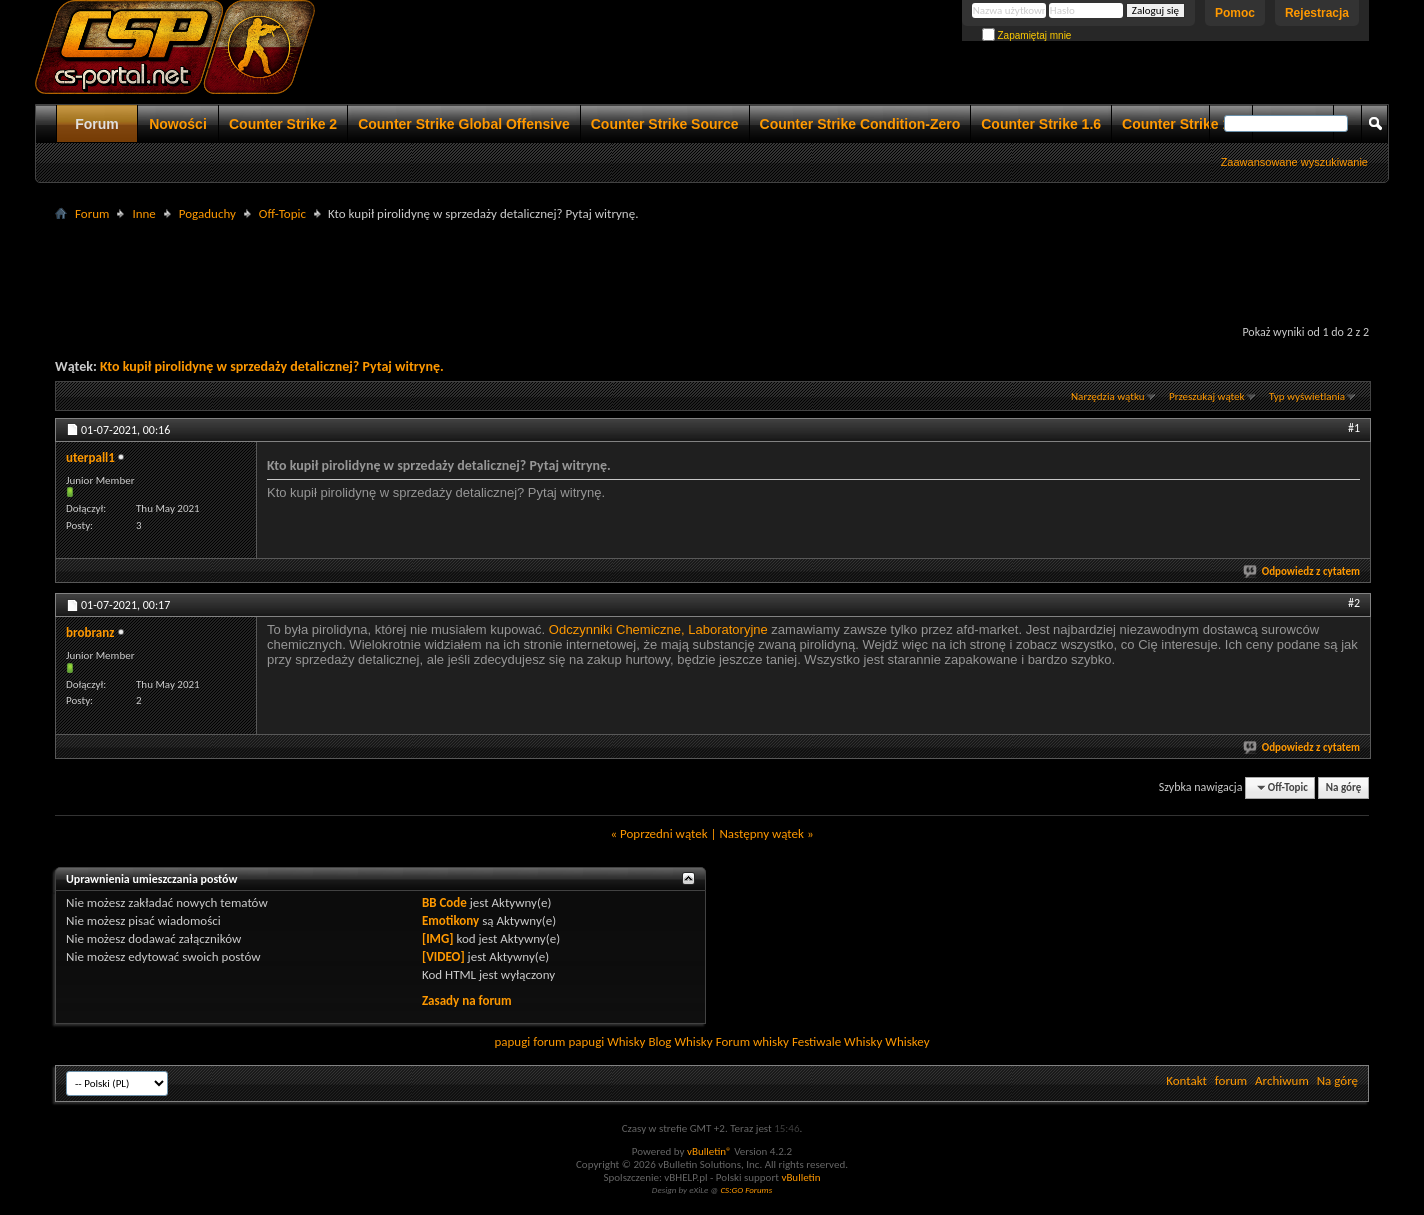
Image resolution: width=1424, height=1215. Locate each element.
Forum (97, 124)
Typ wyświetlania (1307, 396)
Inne (143, 213)
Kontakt (1186, 1080)
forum (1231, 1080)
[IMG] (438, 938)
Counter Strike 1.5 (1182, 124)
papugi (512, 1041)
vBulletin (800, 1177)
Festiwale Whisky (837, 1041)
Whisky (626, 1041)
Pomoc (1235, 13)
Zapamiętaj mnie (1027, 35)
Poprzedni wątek (664, 833)
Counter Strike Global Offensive (464, 124)
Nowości (178, 124)
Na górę (1344, 787)
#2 (1354, 603)
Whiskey (907, 1041)
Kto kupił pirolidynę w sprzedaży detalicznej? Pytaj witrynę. (272, 366)
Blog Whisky (680, 1041)
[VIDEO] (443, 956)
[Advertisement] (712, 271)
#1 (1354, 428)
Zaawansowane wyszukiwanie (1294, 162)
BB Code (444, 902)
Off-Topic (282, 213)
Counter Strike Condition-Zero (860, 124)
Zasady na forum (467, 1000)
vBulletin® (709, 1151)
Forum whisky (752, 1041)
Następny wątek (761, 833)
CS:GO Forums (746, 1189)
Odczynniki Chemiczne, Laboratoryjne (658, 629)
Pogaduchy (207, 213)
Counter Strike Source (665, 124)
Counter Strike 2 (283, 124)
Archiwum (1282, 1080)
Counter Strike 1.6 (1041, 124)
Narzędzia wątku (1108, 396)
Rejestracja (1317, 13)
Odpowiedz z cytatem (1302, 571)
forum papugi (568, 1041)
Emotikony (450, 920)
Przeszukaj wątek (1207, 396)
